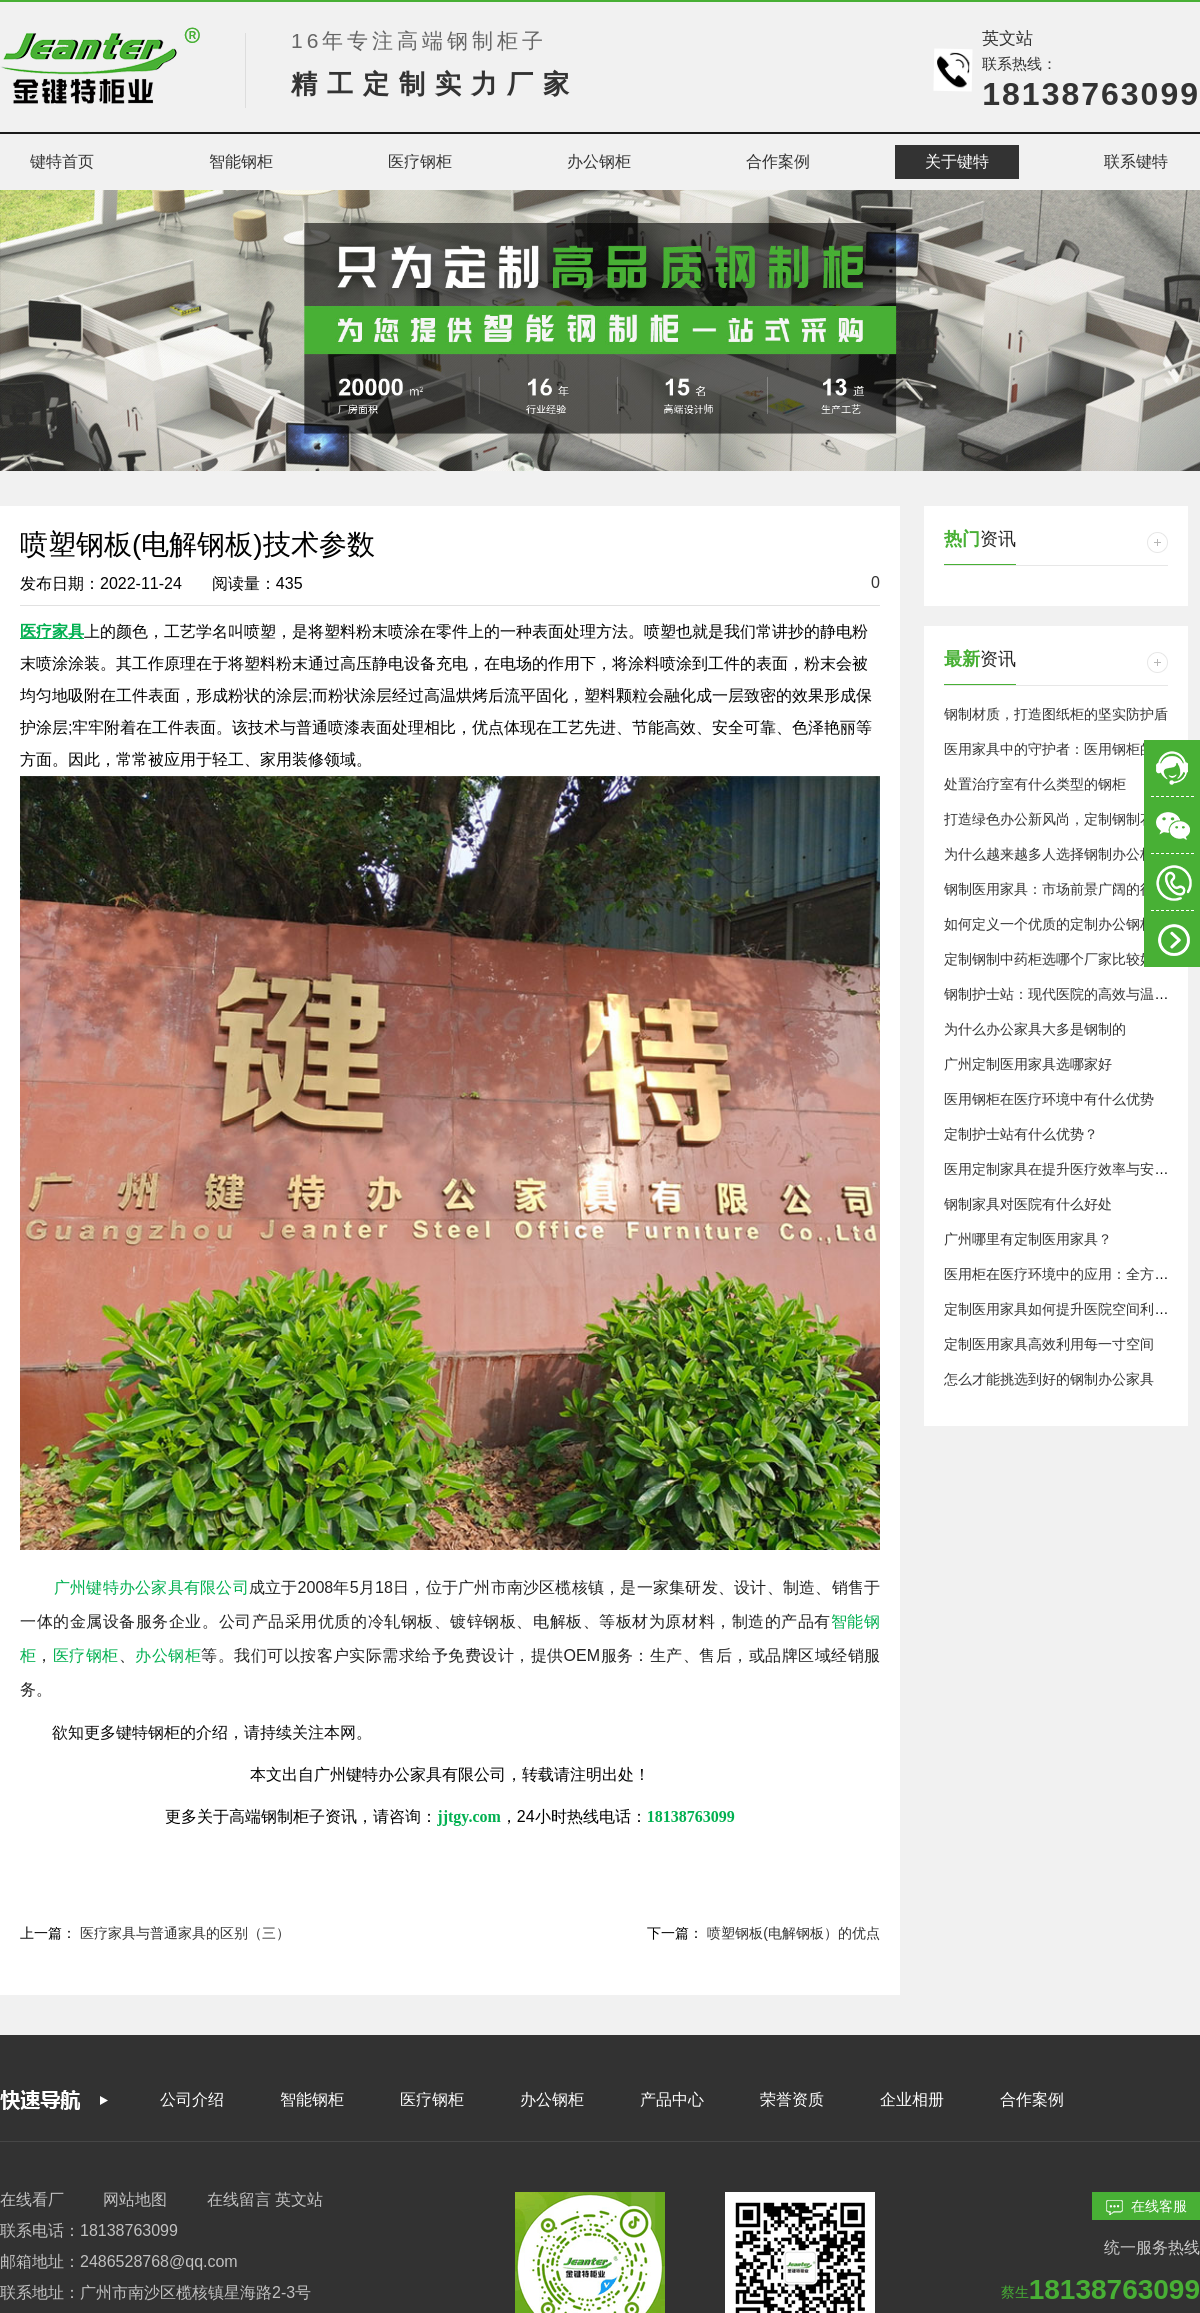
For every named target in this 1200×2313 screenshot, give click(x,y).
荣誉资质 (792, 2099)
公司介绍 (192, 2099)
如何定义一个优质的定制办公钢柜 (1049, 924)
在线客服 (1146, 2206)
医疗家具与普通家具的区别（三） (185, 1933)
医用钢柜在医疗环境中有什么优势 (1049, 1099)
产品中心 (672, 2099)
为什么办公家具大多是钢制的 (1035, 1029)
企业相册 (912, 2099)
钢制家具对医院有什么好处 (1028, 1204)
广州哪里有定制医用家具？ (1028, 1239)
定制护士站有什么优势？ (1021, 1134)
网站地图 (135, 2199)
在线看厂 (32, 2199)
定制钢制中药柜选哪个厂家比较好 (1049, 959)
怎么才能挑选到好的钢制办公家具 (1049, 1379)
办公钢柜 (552, 2099)
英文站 (1007, 38)
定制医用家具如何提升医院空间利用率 (1063, 1309)
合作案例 (1032, 2099)
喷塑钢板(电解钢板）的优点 (793, 1933)
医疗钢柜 (432, 2099)
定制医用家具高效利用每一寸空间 (1049, 1344)
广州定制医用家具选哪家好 (1028, 1064)
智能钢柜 (312, 2099)
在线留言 (239, 2199)
